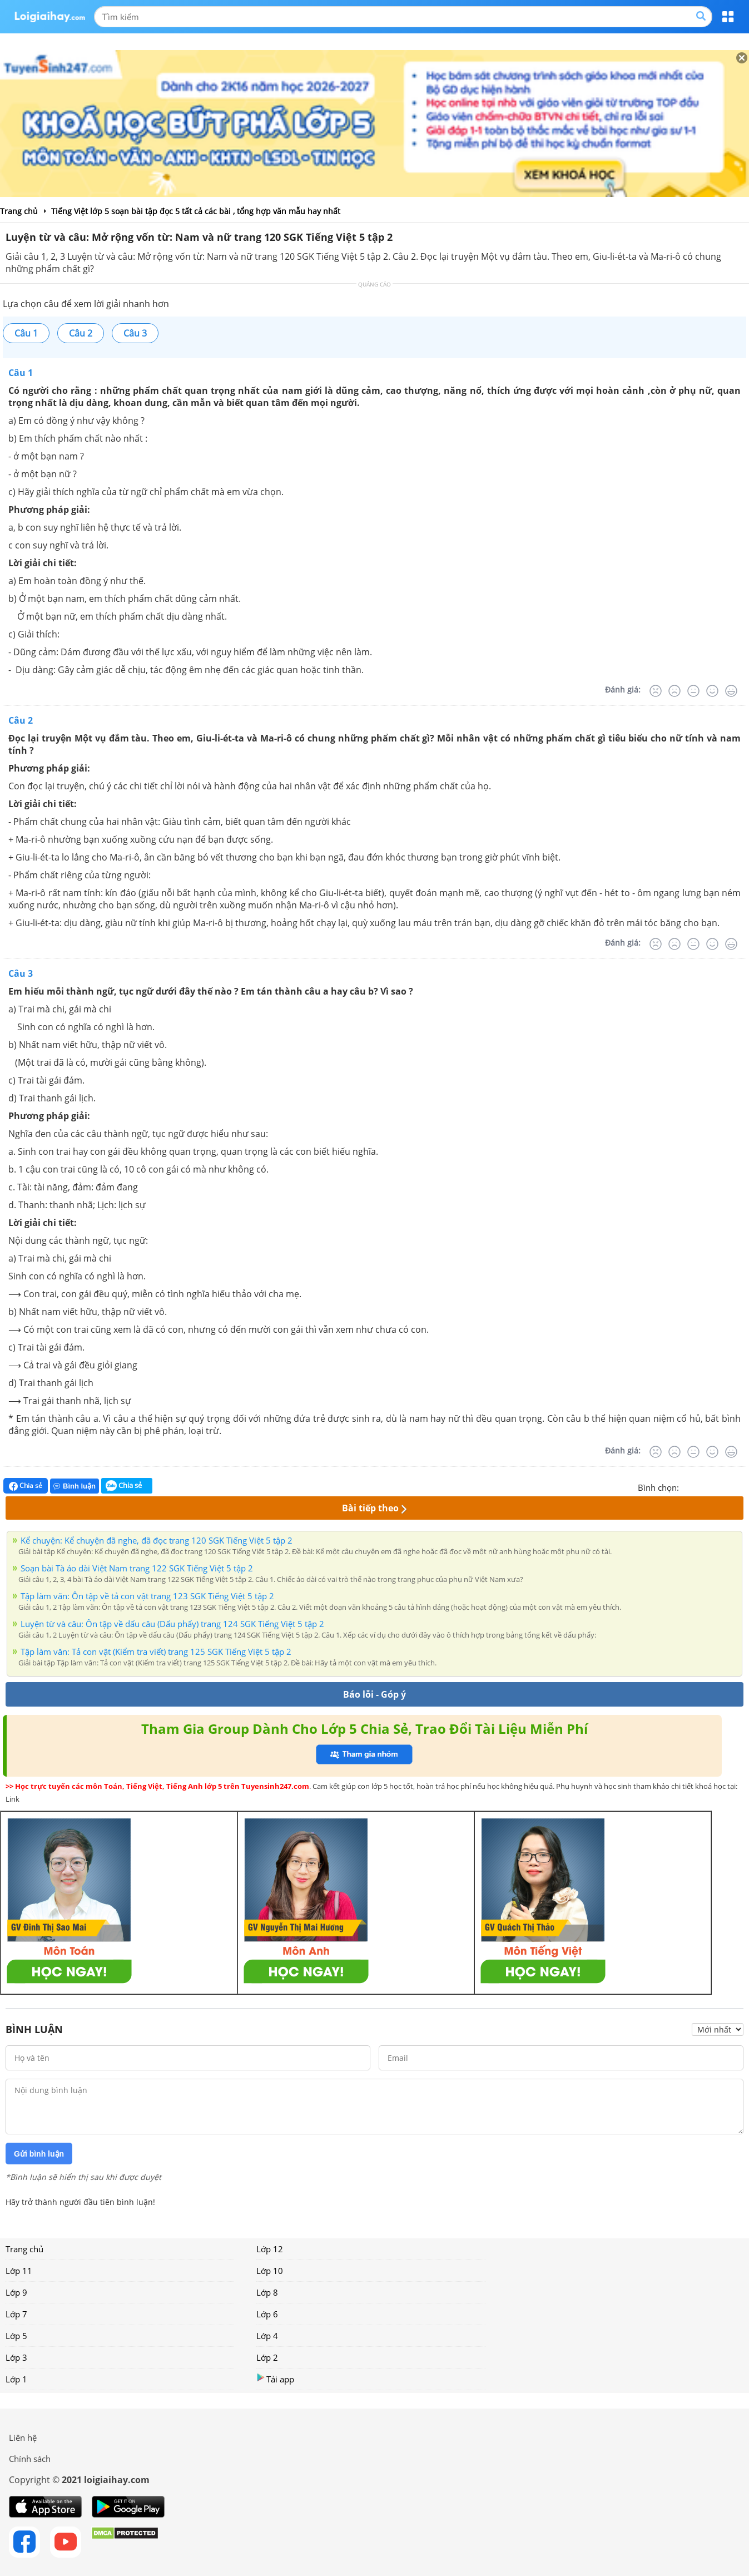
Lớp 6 (267, 2314)
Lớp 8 (267, 2292)
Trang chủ (24, 2248)
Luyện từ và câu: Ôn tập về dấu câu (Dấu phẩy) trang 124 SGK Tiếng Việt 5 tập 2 (172, 1623)
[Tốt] (712, 691)
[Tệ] (674, 691)
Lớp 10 (269, 2270)
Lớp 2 (267, 2357)
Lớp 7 (16, 2314)
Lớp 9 (16, 2292)
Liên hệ (23, 2437)
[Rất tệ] (655, 691)
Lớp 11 (19, 2270)
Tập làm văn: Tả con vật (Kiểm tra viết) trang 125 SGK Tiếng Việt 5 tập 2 (156, 1651)
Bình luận (74, 1486)
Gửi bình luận (39, 2153)
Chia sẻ (25, 1486)
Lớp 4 (267, 2335)
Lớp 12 (269, 2248)
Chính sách (30, 2458)
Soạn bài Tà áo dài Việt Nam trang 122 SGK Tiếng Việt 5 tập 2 (137, 1568)
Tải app (275, 2379)
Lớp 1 (16, 2379)
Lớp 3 (16, 2357)
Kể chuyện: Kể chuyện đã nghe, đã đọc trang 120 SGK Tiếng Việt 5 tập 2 (156, 1540)
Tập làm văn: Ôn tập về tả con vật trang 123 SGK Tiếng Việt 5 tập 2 (147, 1595)
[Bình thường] (693, 691)
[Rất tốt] (731, 691)
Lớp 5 (16, 2335)
